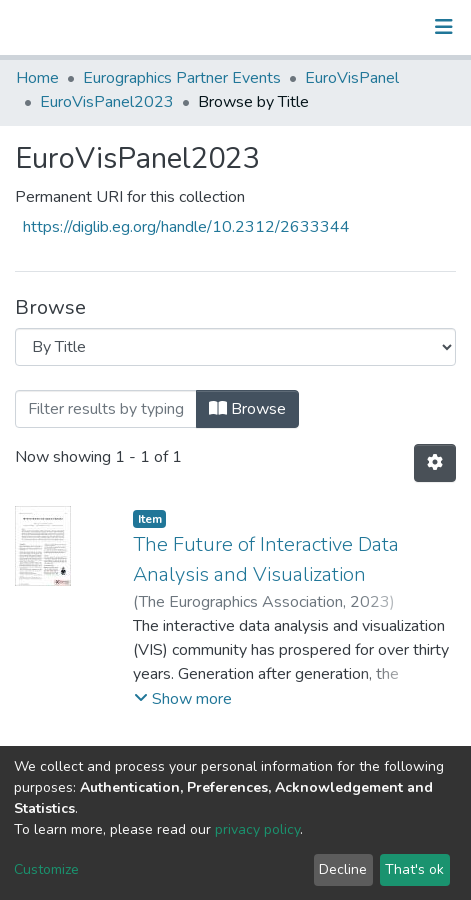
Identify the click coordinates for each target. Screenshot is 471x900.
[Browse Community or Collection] (235, 347)
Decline (343, 869)
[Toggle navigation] (444, 27)
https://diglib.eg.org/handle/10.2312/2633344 (186, 227)
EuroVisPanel (352, 78)
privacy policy (257, 829)
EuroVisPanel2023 (107, 102)
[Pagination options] (435, 463)
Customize (46, 869)
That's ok (414, 869)
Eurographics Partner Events (182, 78)
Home (37, 78)
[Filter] (106, 409)
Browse (247, 409)
